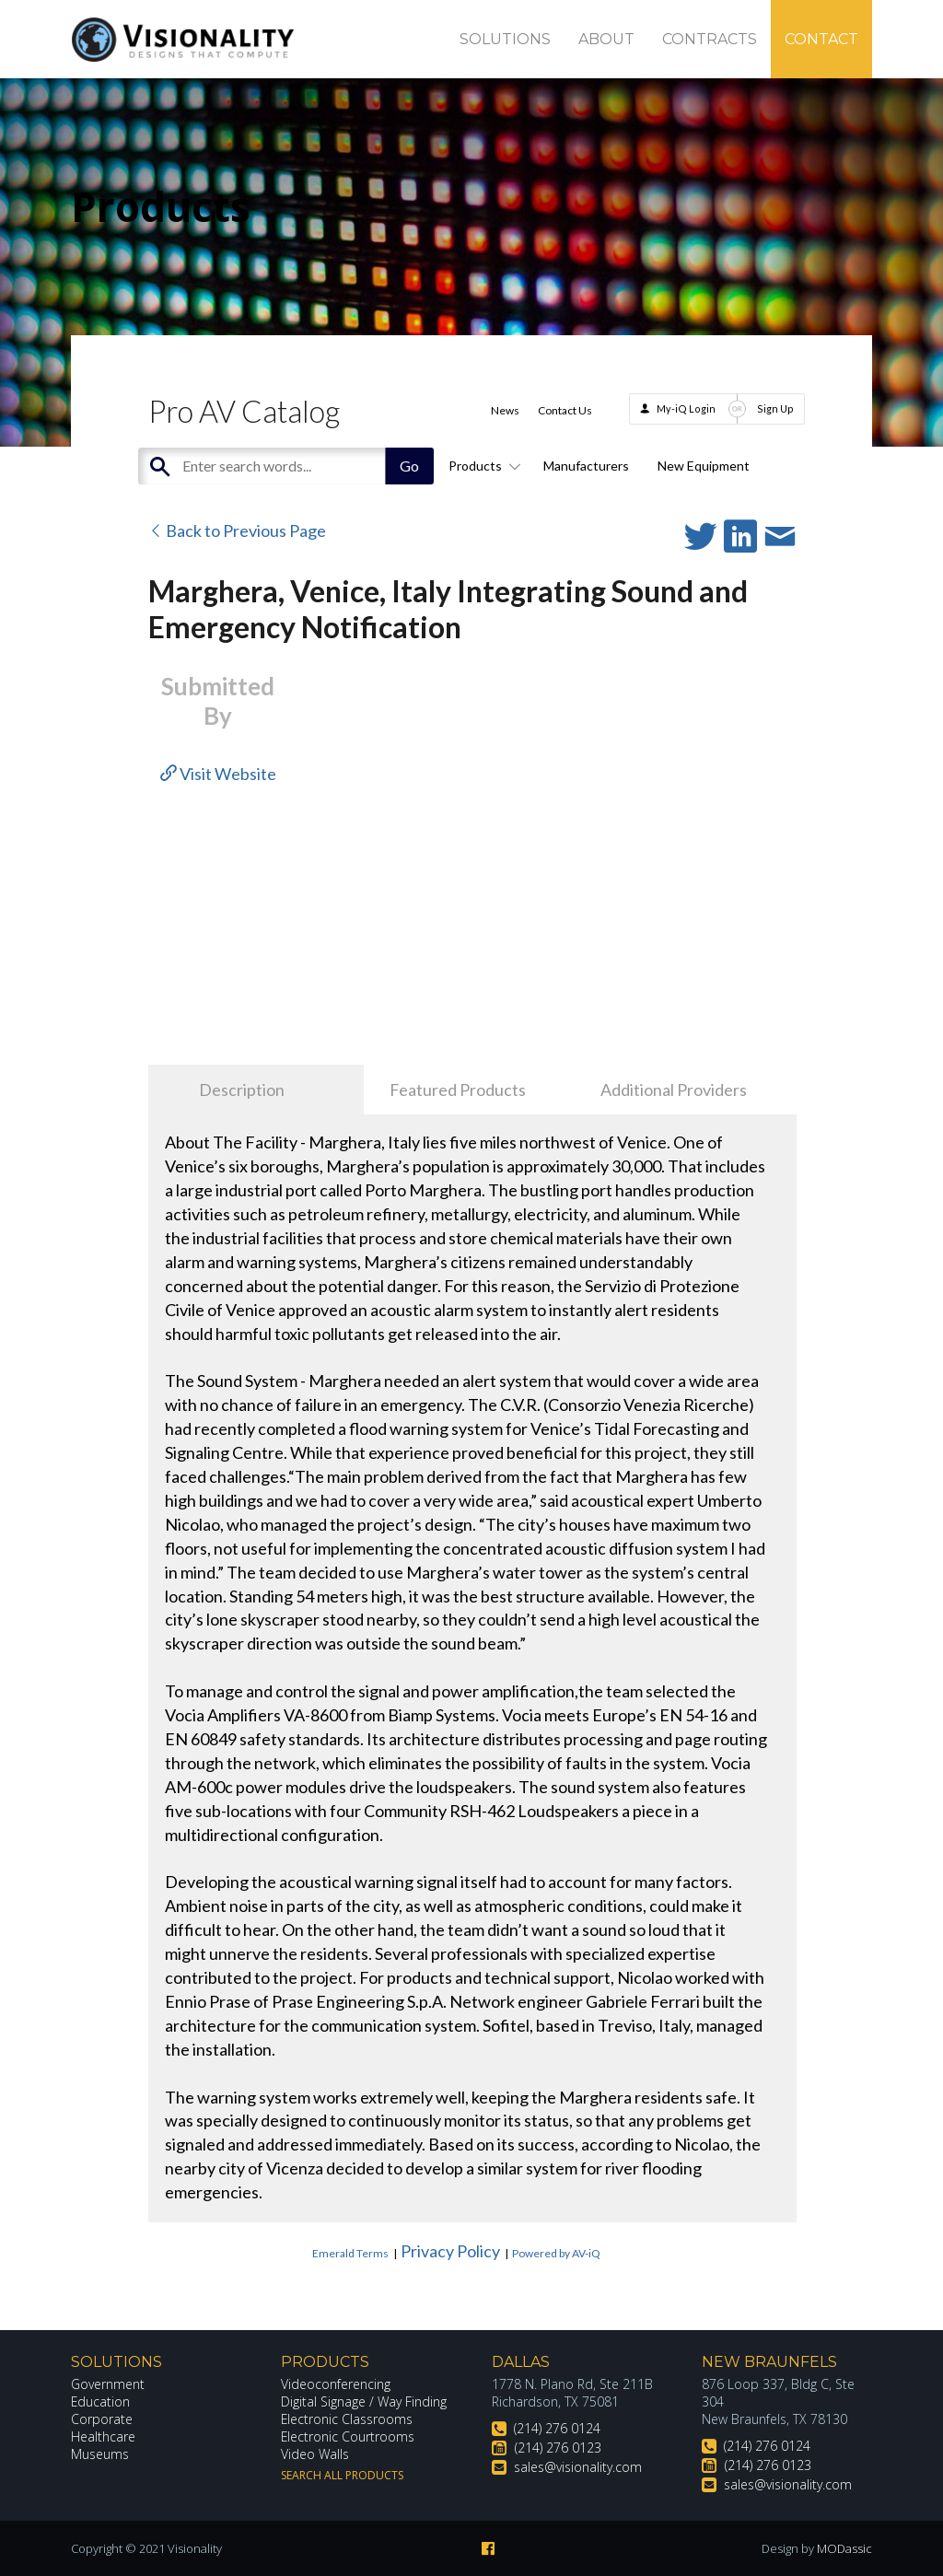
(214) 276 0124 (557, 2428)
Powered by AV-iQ (556, 2253)
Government (108, 2384)
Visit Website (218, 773)
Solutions (505, 39)
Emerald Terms (350, 2253)
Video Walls (315, 2454)
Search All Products (342, 2475)
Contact (821, 39)
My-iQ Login (686, 408)
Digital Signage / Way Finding (364, 2401)
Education (101, 2401)
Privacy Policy (450, 2251)
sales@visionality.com (578, 2467)
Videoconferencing (335, 2384)
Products (481, 465)
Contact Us (565, 410)
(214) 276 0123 (558, 2447)
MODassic (844, 2548)
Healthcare (103, 2436)
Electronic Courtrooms (348, 2436)
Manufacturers (586, 465)
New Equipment (704, 465)
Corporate (102, 2419)
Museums (100, 2454)
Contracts (709, 39)
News (505, 410)
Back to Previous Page (237, 530)
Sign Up (775, 408)
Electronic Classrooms (347, 2419)
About (606, 39)
